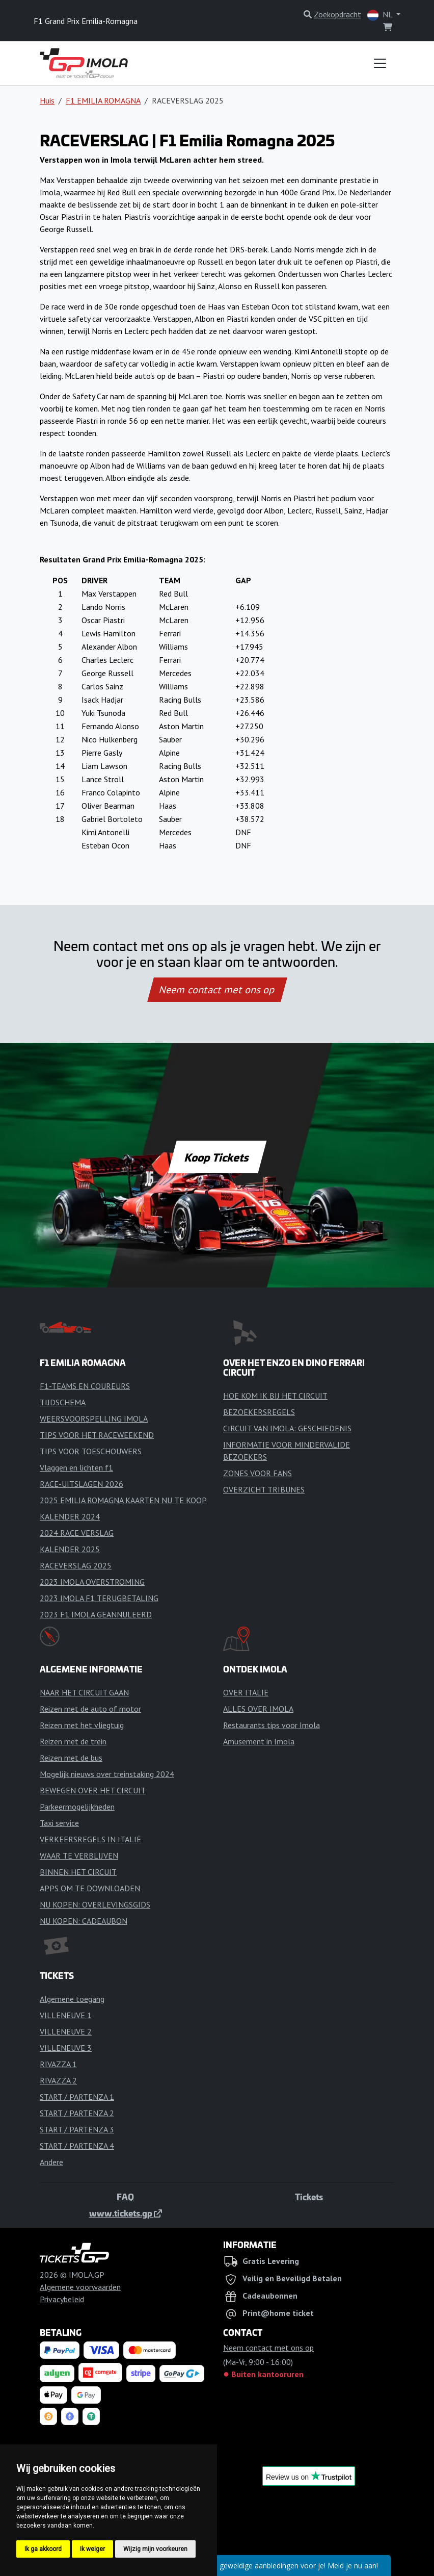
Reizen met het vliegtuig (82, 1725)
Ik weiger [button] (92, 2549)
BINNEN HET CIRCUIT (78, 1872)
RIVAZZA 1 (58, 2064)
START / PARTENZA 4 (77, 2146)
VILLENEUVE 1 (66, 2015)
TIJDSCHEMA (63, 1402)
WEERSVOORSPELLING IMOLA (94, 1418)
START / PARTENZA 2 (77, 2113)
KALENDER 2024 (70, 1516)
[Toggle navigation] (380, 63)
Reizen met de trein (73, 1741)
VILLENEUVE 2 (66, 2031)
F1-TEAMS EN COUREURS (85, 1386)
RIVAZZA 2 (58, 2080)
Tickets (309, 2197)
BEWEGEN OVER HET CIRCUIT (93, 1790)
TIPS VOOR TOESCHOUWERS (91, 1451)
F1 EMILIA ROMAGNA (103, 100)
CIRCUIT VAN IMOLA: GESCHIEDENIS (287, 1428)
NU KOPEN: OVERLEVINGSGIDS (95, 1904)
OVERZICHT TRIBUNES (264, 1489)
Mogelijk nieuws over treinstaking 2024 (107, 1774)
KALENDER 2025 (70, 1549)
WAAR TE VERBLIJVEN (79, 1855)
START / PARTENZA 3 (77, 2129)
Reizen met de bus (71, 1758)
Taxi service (59, 1823)
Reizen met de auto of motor (90, 1709)
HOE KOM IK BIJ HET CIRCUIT (275, 1395)
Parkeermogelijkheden (77, 1806)
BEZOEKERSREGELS (259, 1412)
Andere (51, 2162)
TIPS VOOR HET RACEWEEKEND (97, 1435)
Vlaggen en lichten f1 (76, 1467)
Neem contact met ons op (217, 989)
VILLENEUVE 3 (66, 2048)
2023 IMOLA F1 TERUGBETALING (99, 1598)
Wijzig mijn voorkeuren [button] (155, 2549)
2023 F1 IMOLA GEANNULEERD (96, 1614)
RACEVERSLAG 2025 (76, 1565)
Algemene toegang (72, 1999)
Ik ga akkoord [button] (43, 2549)
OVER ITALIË (245, 1692)
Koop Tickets (217, 1157)
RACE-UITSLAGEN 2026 (81, 1484)
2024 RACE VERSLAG (77, 1533)
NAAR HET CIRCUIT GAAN (84, 1692)
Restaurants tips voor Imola (271, 1725)
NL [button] (380, 15)
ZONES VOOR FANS (257, 1473)
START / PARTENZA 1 (77, 2097)
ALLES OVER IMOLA (258, 1709)
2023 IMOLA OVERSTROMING (92, 1582)
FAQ (125, 2197)
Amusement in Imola (258, 1741)
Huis (47, 100)
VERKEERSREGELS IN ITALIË (90, 1839)
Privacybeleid (62, 2299)
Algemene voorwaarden (80, 2287)
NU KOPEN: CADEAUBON (83, 1921)
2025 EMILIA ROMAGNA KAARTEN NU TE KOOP (123, 1500)
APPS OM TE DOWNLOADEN (90, 1888)
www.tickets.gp (125, 2213)
